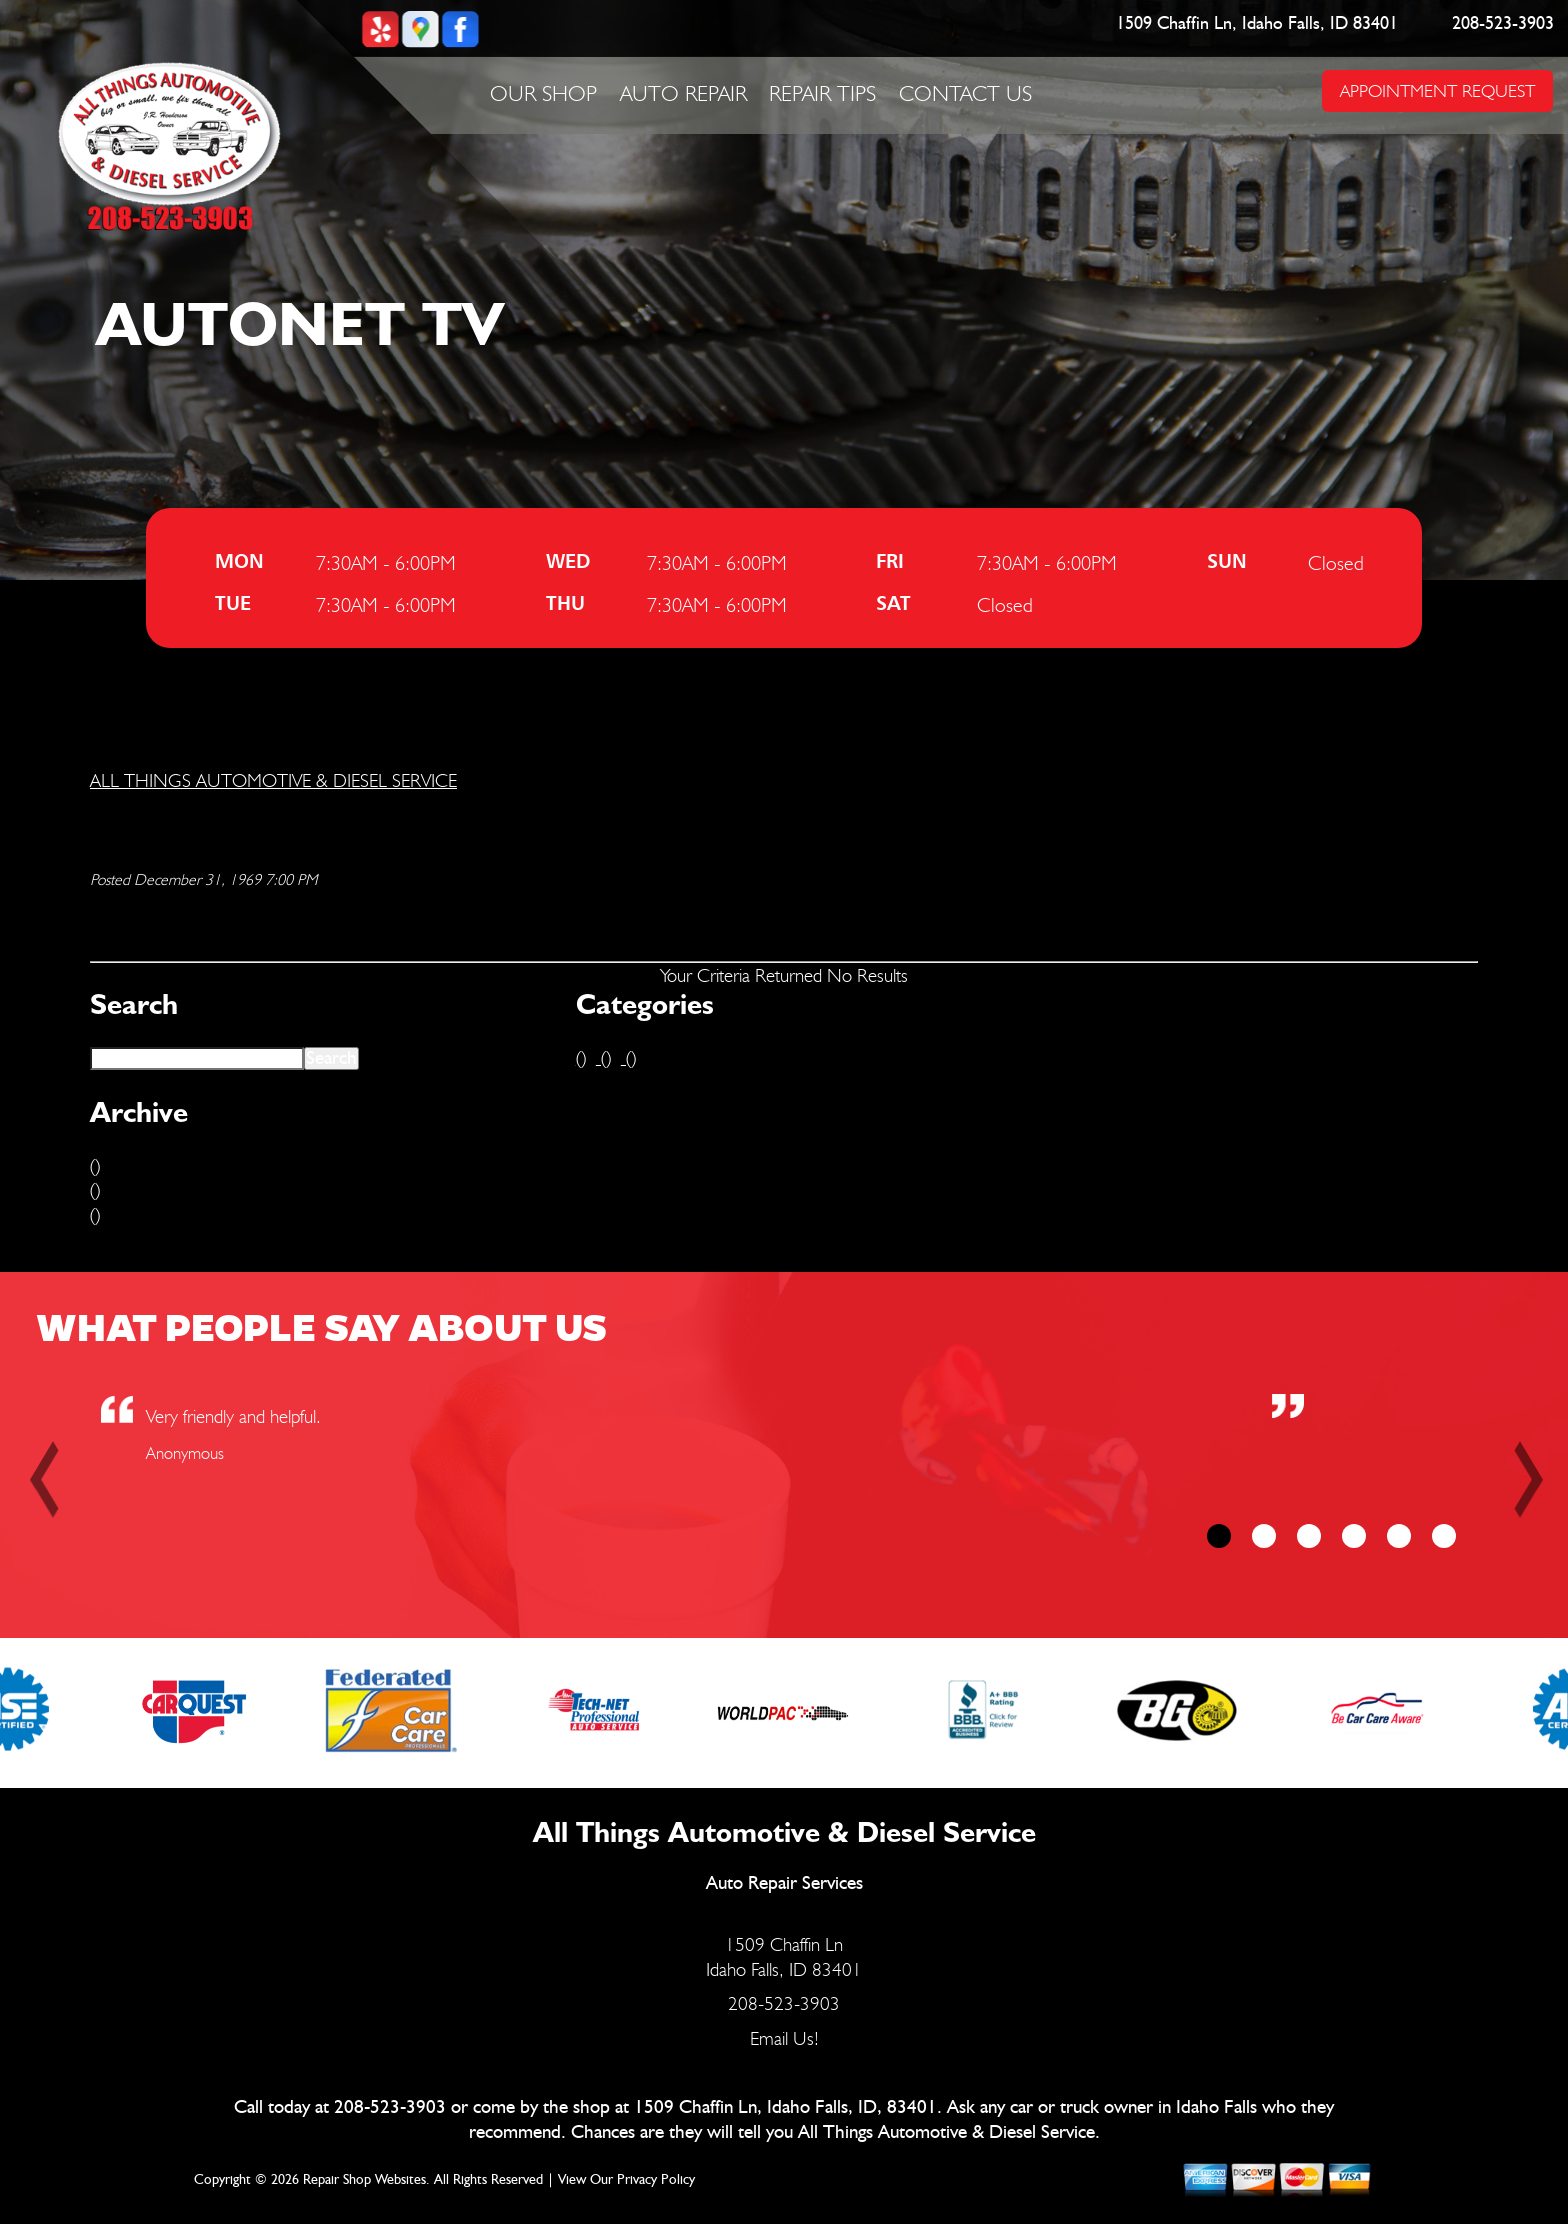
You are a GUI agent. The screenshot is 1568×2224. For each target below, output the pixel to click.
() (95, 1165)
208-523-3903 (1504, 24)
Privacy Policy (656, 2180)
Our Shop (543, 93)
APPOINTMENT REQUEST (1437, 90)
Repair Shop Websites (364, 2180)
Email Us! (784, 2038)
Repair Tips (822, 93)
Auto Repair (683, 93)
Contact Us (965, 93)
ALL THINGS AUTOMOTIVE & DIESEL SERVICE (273, 780)
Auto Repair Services (784, 1883)
